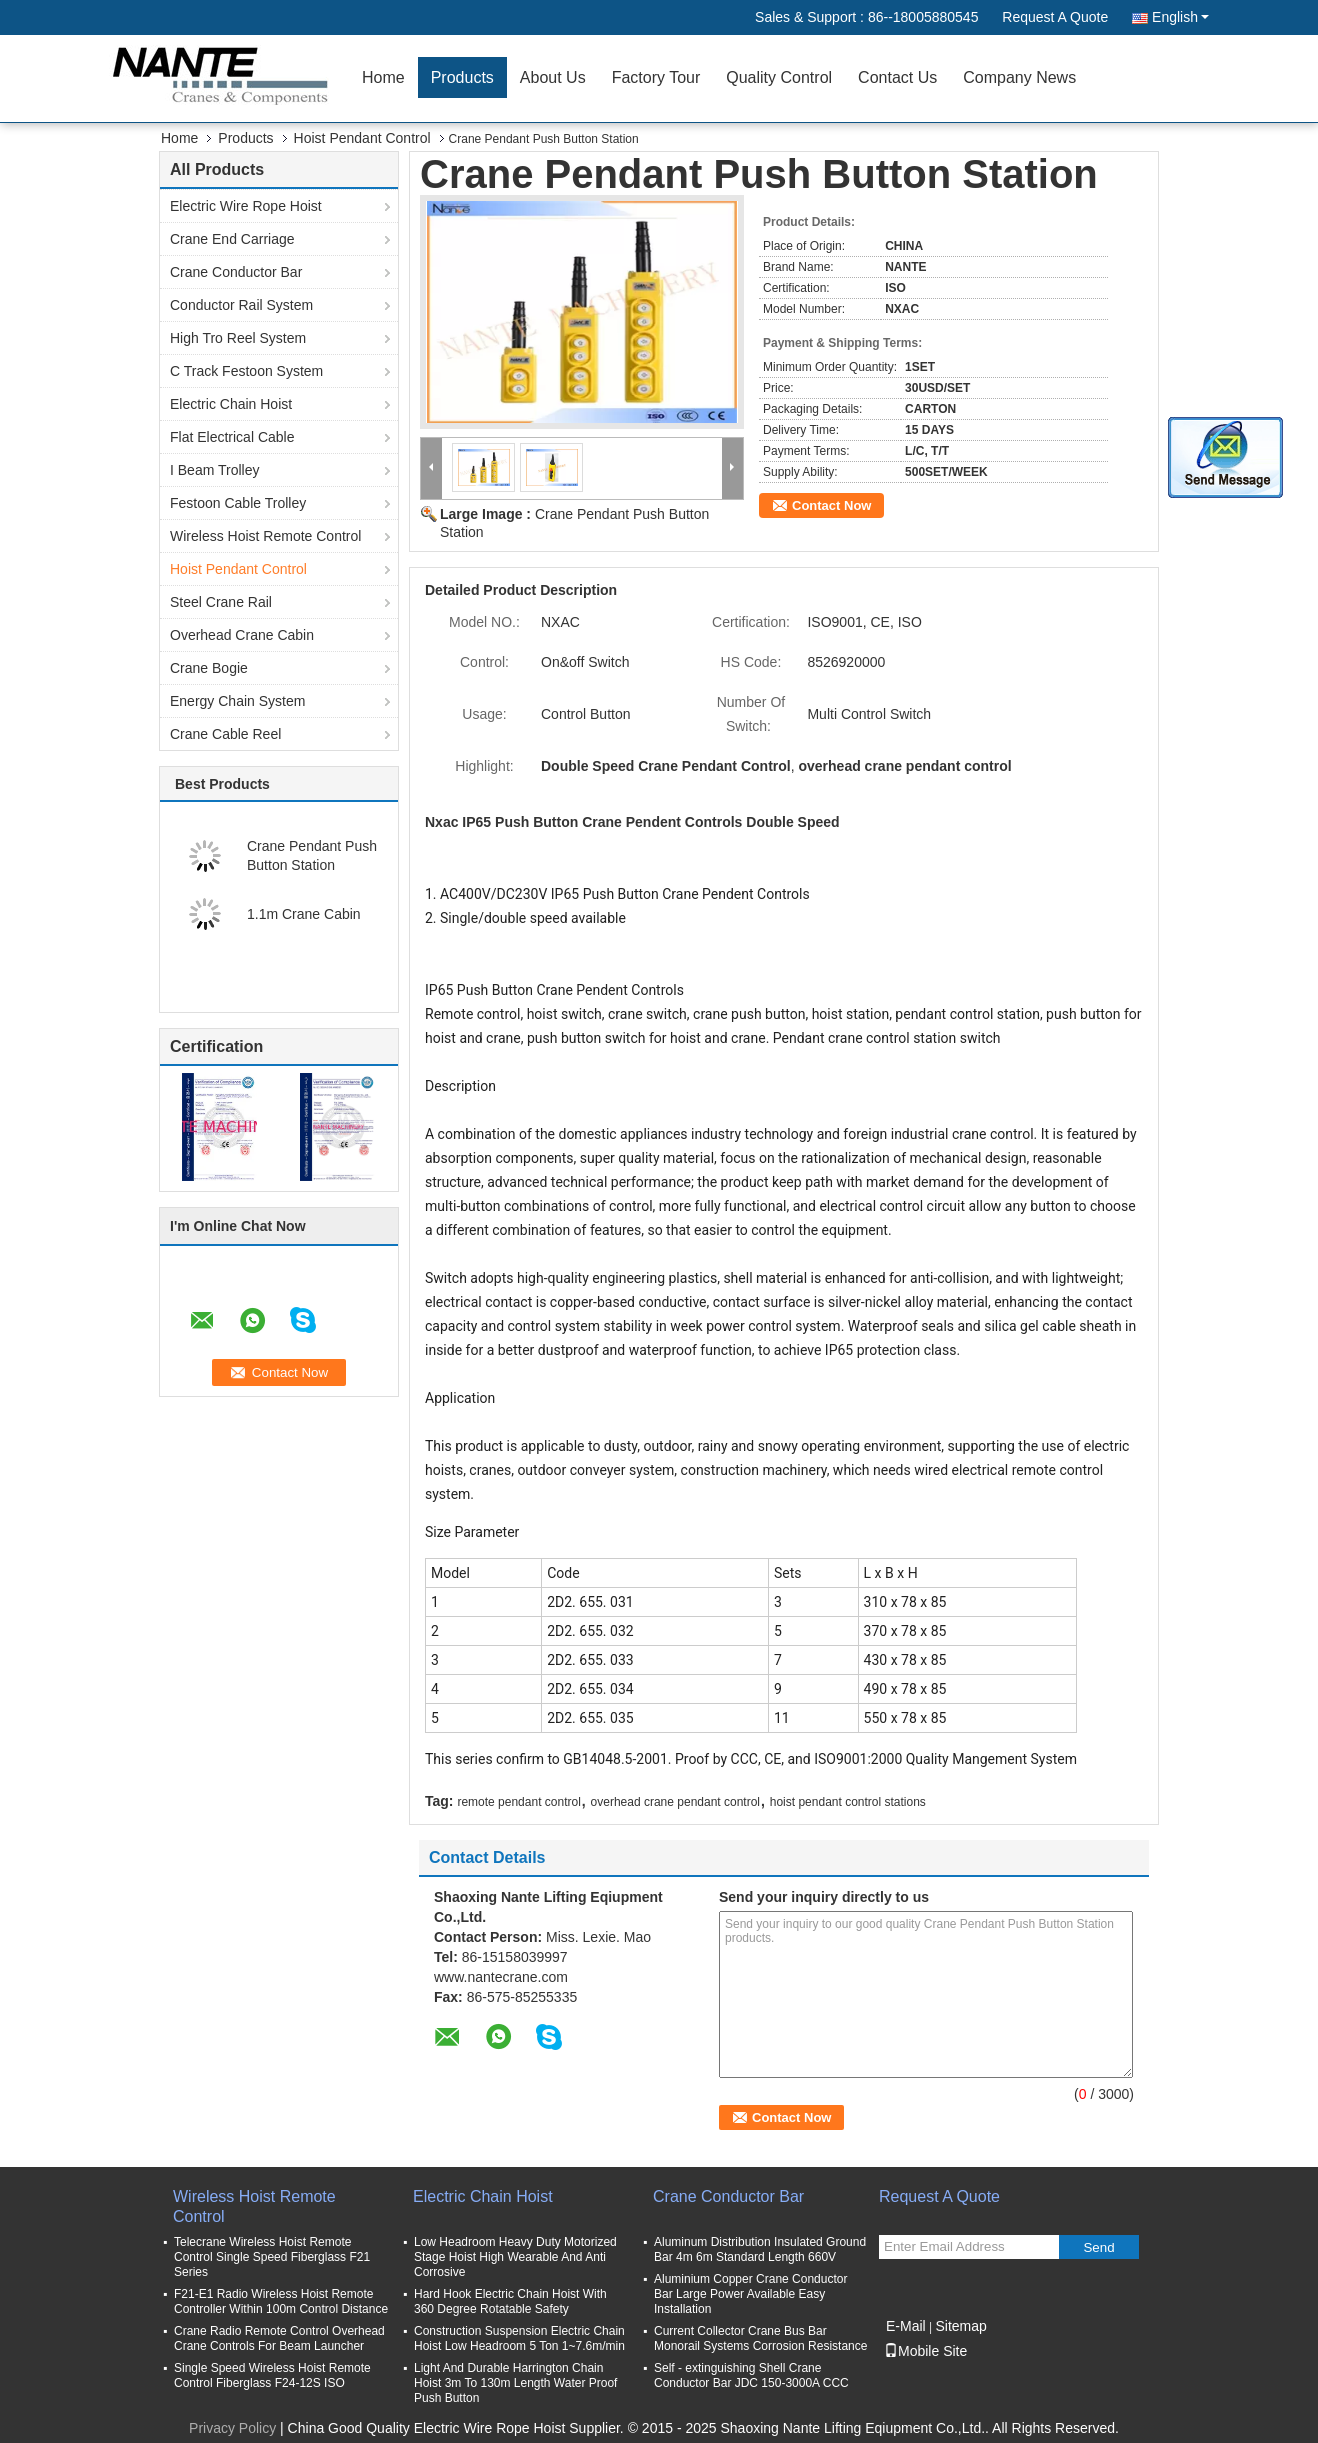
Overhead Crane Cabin (242, 635)
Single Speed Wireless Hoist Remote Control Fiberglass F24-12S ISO (272, 2375)
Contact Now (831, 505)
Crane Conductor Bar (236, 272)
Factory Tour (656, 77)
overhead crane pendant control (675, 1802)
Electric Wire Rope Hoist (246, 206)
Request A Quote (1055, 17)
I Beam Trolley (214, 470)
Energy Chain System (237, 701)
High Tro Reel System (238, 338)
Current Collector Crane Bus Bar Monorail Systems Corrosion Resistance (760, 2338)
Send (1098, 2247)
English (1180, 17)
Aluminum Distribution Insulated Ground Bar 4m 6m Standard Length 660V (760, 2249)
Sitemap (960, 2326)
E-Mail (906, 2326)
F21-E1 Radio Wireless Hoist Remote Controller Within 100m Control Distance (281, 2301)
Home (383, 77)
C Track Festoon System (246, 371)
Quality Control (779, 77)
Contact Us (897, 77)
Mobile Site (925, 2351)
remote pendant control (518, 1802)
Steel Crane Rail (221, 602)
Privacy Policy (232, 2428)
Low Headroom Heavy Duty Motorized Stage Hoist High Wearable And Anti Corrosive (515, 2257)
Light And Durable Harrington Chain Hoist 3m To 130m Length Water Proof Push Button (515, 2383)
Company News (1019, 77)
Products (462, 77)
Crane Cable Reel (225, 734)
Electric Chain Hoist (231, 404)
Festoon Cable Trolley (238, 503)
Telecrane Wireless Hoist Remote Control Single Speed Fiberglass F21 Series (272, 2257)
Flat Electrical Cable (232, 437)
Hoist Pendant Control (362, 138)
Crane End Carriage (232, 239)
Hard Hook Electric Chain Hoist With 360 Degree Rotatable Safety (510, 2301)
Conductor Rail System (241, 305)
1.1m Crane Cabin (304, 914)
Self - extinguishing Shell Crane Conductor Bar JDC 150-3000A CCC (751, 2375)
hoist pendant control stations (848, 1802)
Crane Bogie (209, 668)
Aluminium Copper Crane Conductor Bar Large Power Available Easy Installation (750, 2294)
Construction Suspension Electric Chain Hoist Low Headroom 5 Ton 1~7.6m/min (519, 2338)
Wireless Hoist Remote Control (265, 536)
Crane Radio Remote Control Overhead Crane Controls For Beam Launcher (279, 2338)
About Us (553, 77)
